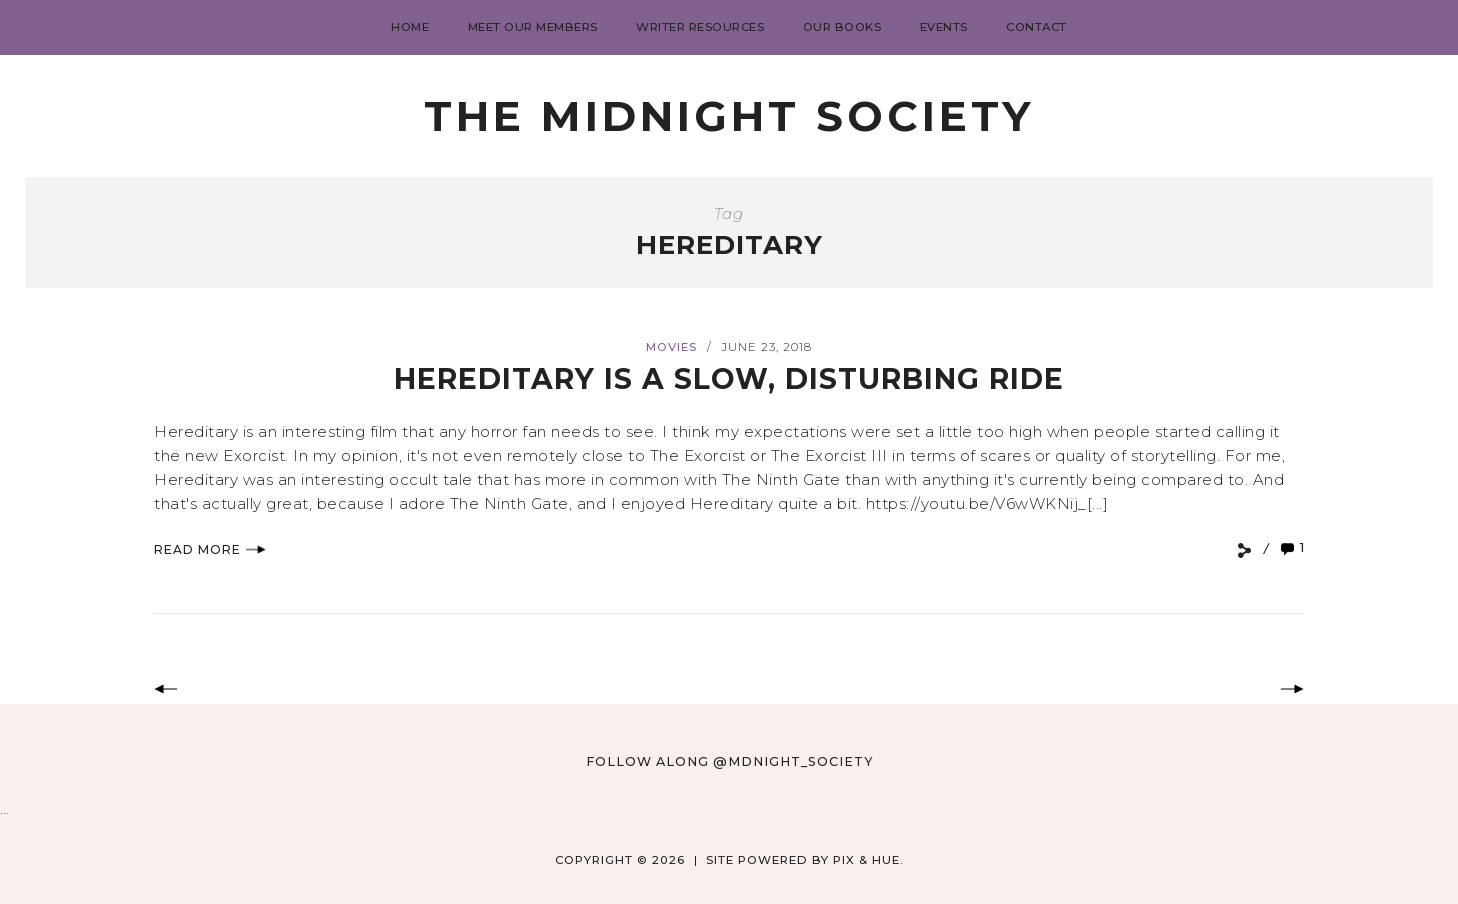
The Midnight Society (729, 116)
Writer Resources (700, 27)
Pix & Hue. (868, 860)
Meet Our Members (533, 27)
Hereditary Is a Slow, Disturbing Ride (729, 378)
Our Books (842, 27)
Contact (1036, 27)
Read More (210, 549)
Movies (671, 347)
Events (944, 27)
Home (410, 27)
